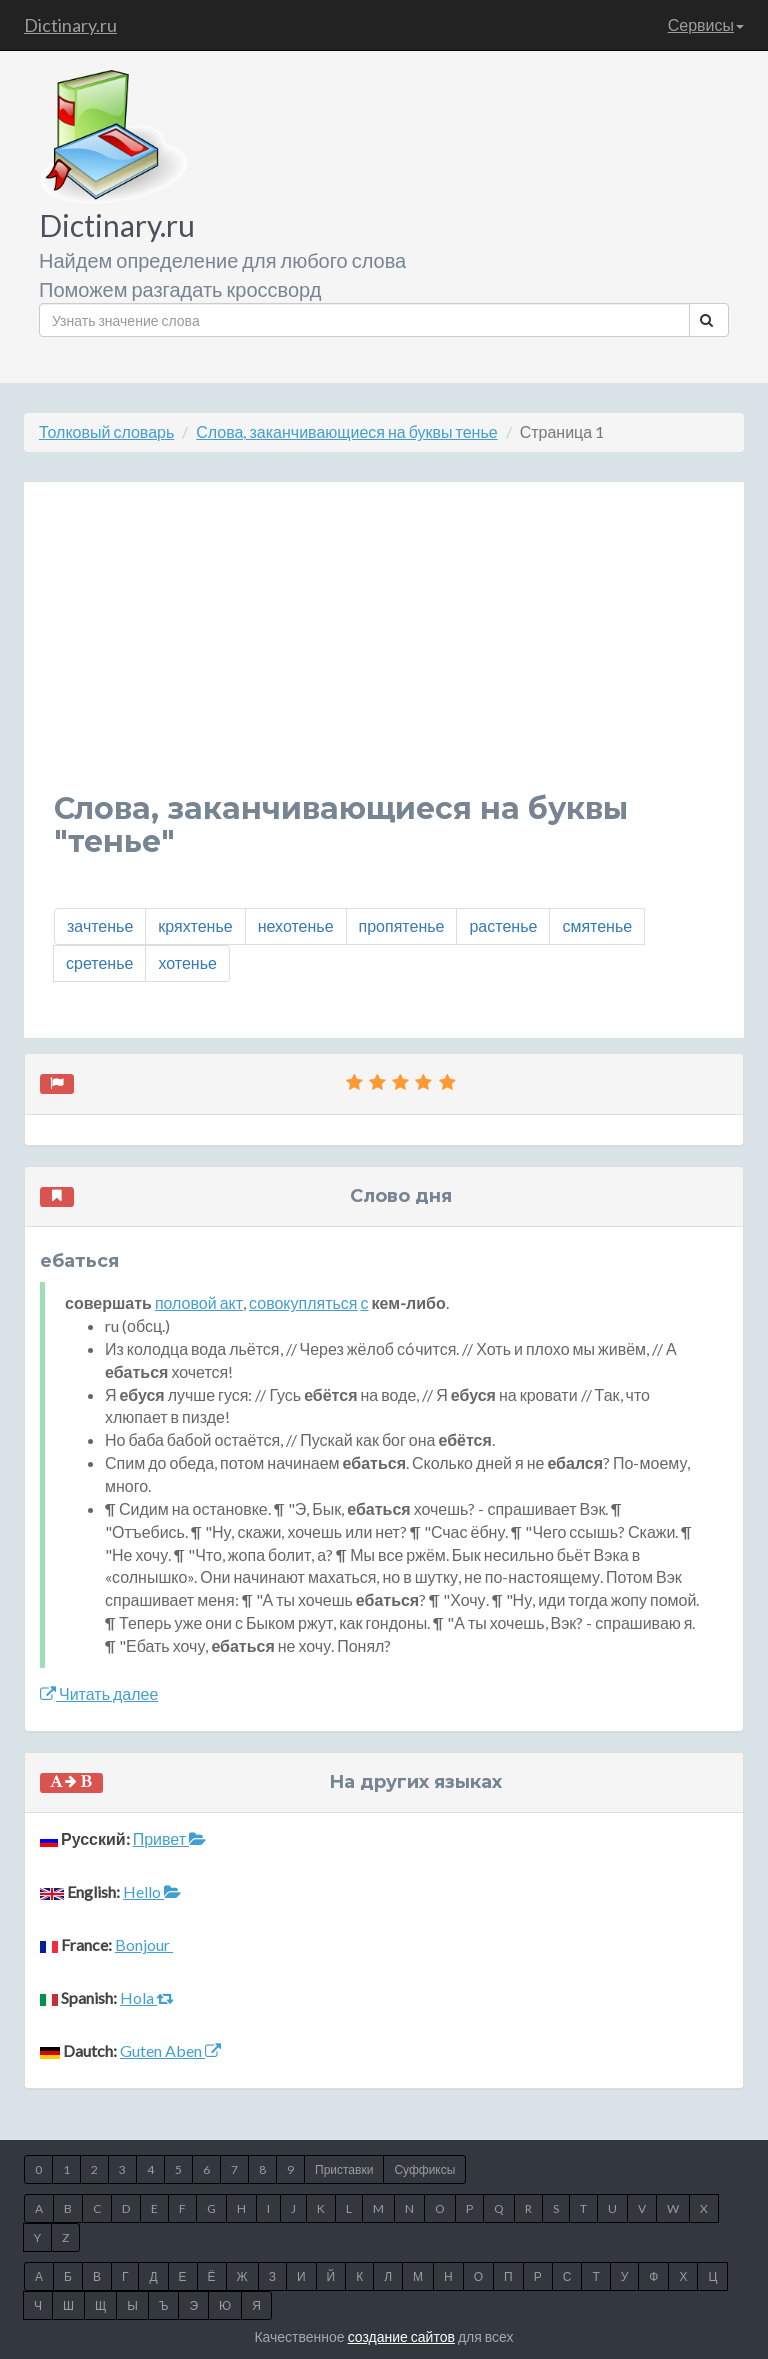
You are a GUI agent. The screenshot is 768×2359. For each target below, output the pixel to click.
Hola (147, 1997)
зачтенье (100, 925)
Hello (152, 1891)
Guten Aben (170, 2050)
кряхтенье (195, 925)
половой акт (199, 1302)
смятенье (597, 925)
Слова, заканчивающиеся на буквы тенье (346, 431)
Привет (169, 1838)
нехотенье (296, 925)
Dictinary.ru (70, 25)
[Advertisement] (384, 652)
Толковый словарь (106, 431)
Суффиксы (424, 2169)
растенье (503, 925)
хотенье (187, 962)
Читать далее (99, 1693)
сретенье (99, 962)
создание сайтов (401, 2336)
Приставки (344, 2169)
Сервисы (706, 24)
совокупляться (303, 1302)
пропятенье (402, 925)
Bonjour (144, 1944)
